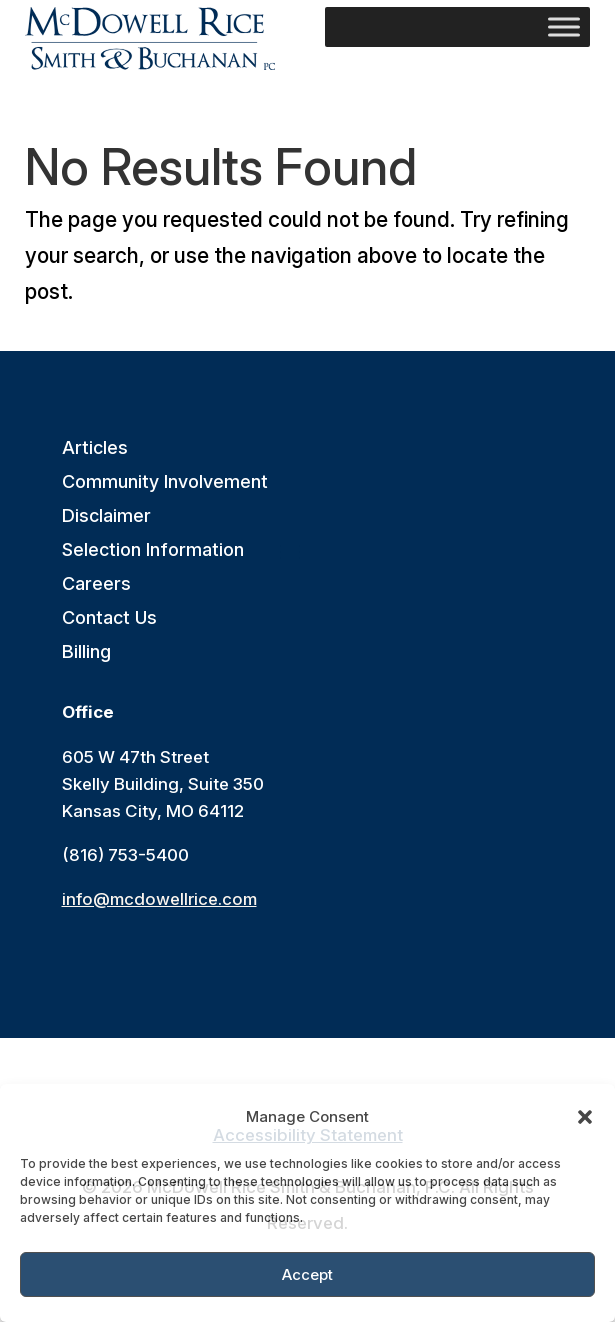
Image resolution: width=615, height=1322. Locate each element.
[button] (585, 1117)
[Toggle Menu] (564, 26)
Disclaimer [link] (106, 516)
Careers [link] (96, 584)
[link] (150, 38)
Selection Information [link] (153, 550)
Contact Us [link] (109, 618)
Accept (307, 1274)
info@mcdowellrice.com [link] (159, 899)
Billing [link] (86, 652)
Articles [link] (95, 448)
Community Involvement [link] (165, 482)
